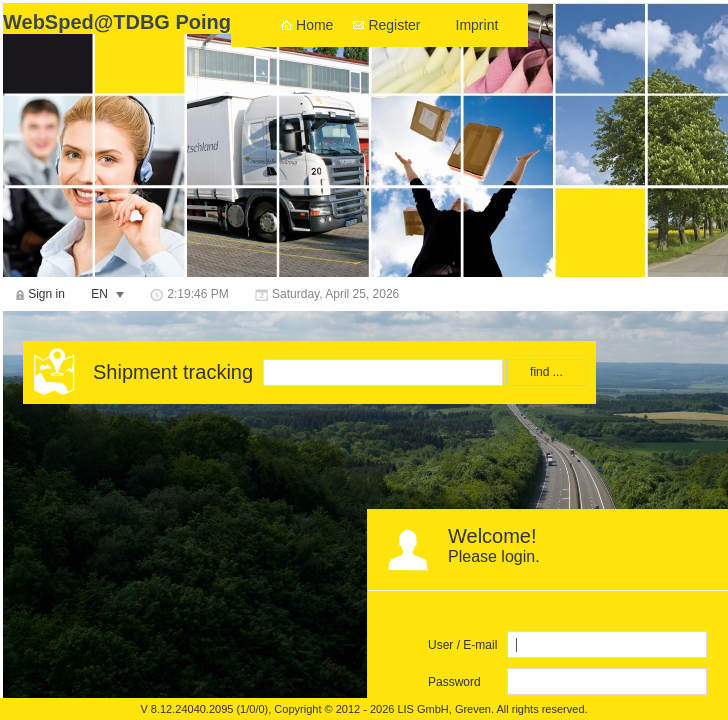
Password (454, 682)
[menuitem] (40, 294)
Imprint (477, 25)
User (440, 645)
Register (394, 25)
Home (314, 25)
